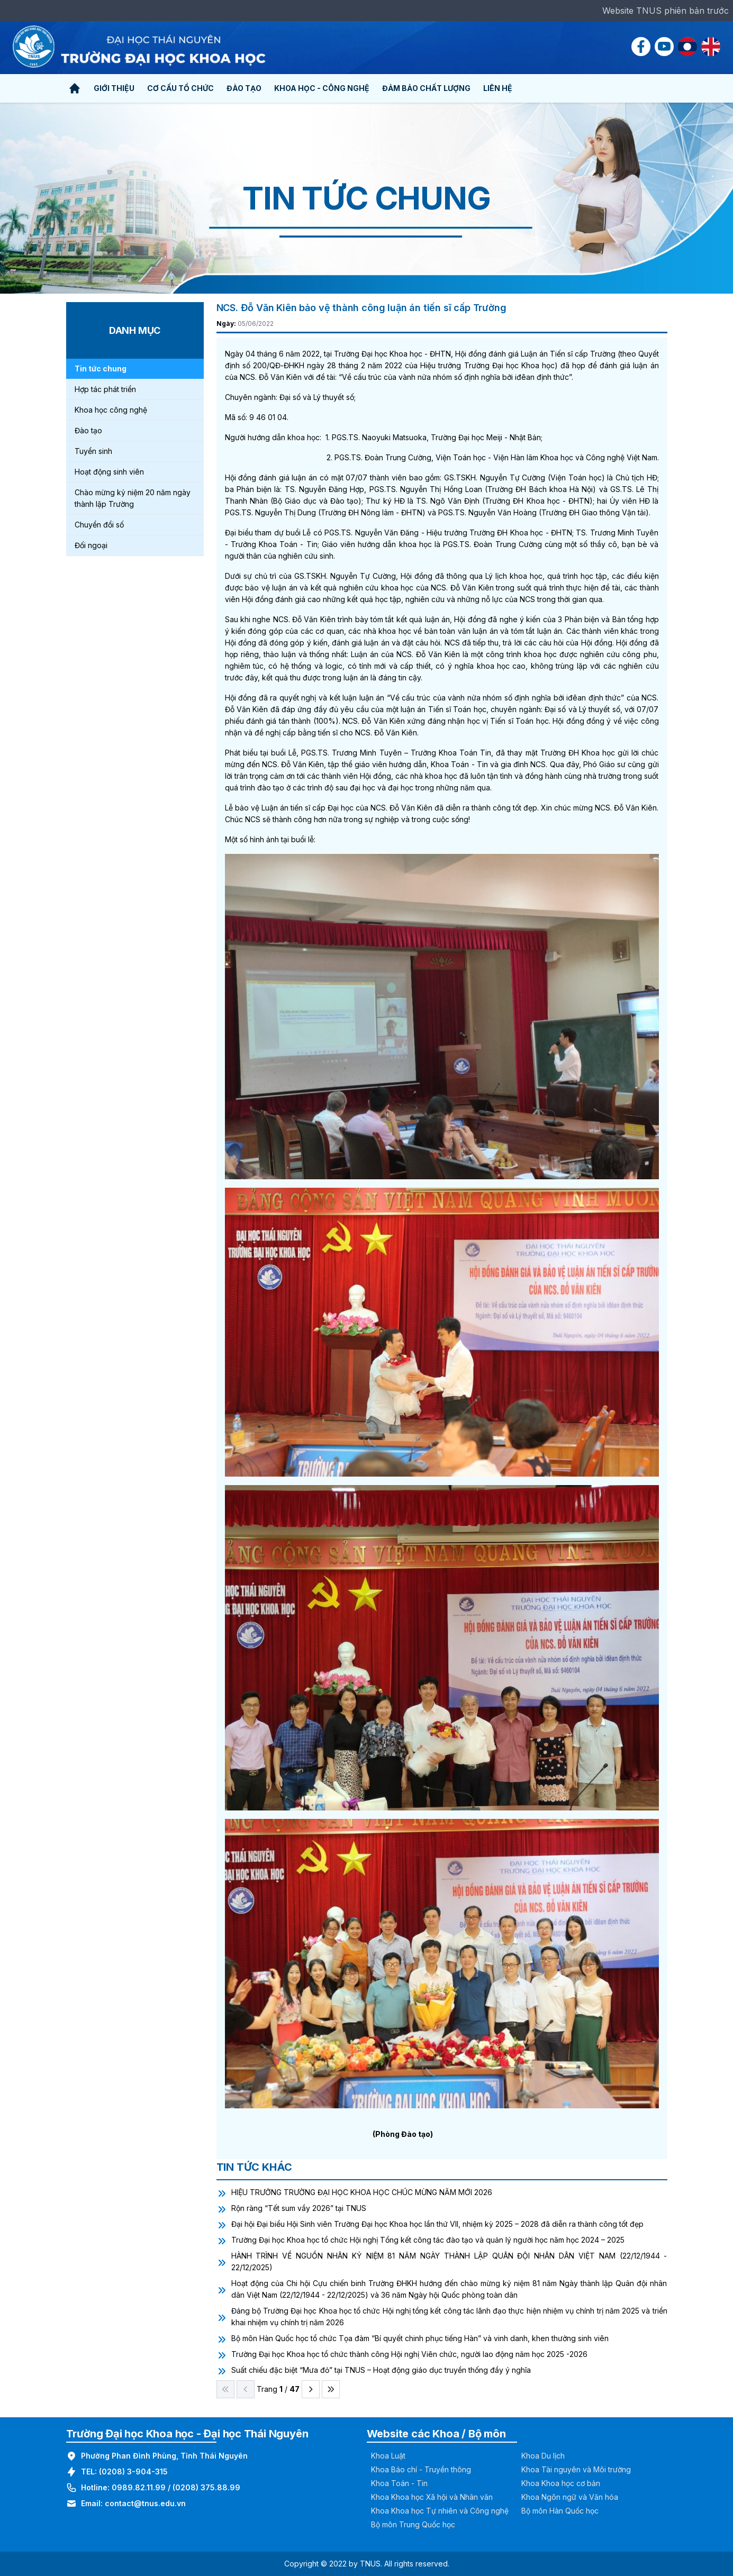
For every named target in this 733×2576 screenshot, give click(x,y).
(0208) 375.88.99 (206, 2487)
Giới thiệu (114, 88)
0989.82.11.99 (139, 2487)
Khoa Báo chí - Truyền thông (421, 2469)
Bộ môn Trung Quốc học (413, 2524)
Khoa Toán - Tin (399, 2483)
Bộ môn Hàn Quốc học (560, 2510)
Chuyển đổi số (99, 524)
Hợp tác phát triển (105, 389)
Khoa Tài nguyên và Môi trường (576, 2469)
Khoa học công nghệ (111, 409)
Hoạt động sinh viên (109, 471)
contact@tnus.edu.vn (145, 2503)
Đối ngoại (91, 545)
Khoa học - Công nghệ (321, 88)
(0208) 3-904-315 (133, 2471)
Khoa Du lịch (543, 2455)
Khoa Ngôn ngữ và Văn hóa (569, 2496)
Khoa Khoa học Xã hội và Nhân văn (432, 2496)
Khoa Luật (388, 2455)
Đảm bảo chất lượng (426, 88)
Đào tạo (244, 88)
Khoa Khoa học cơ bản (560, 2483)
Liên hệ (497, 88)
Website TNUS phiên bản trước (665, 10)
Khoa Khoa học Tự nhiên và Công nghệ (440, 2510)
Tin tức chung (100, 368)
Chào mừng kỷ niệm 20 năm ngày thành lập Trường (133, 498)
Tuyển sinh (93, 451)
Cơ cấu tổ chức (180, 88)
